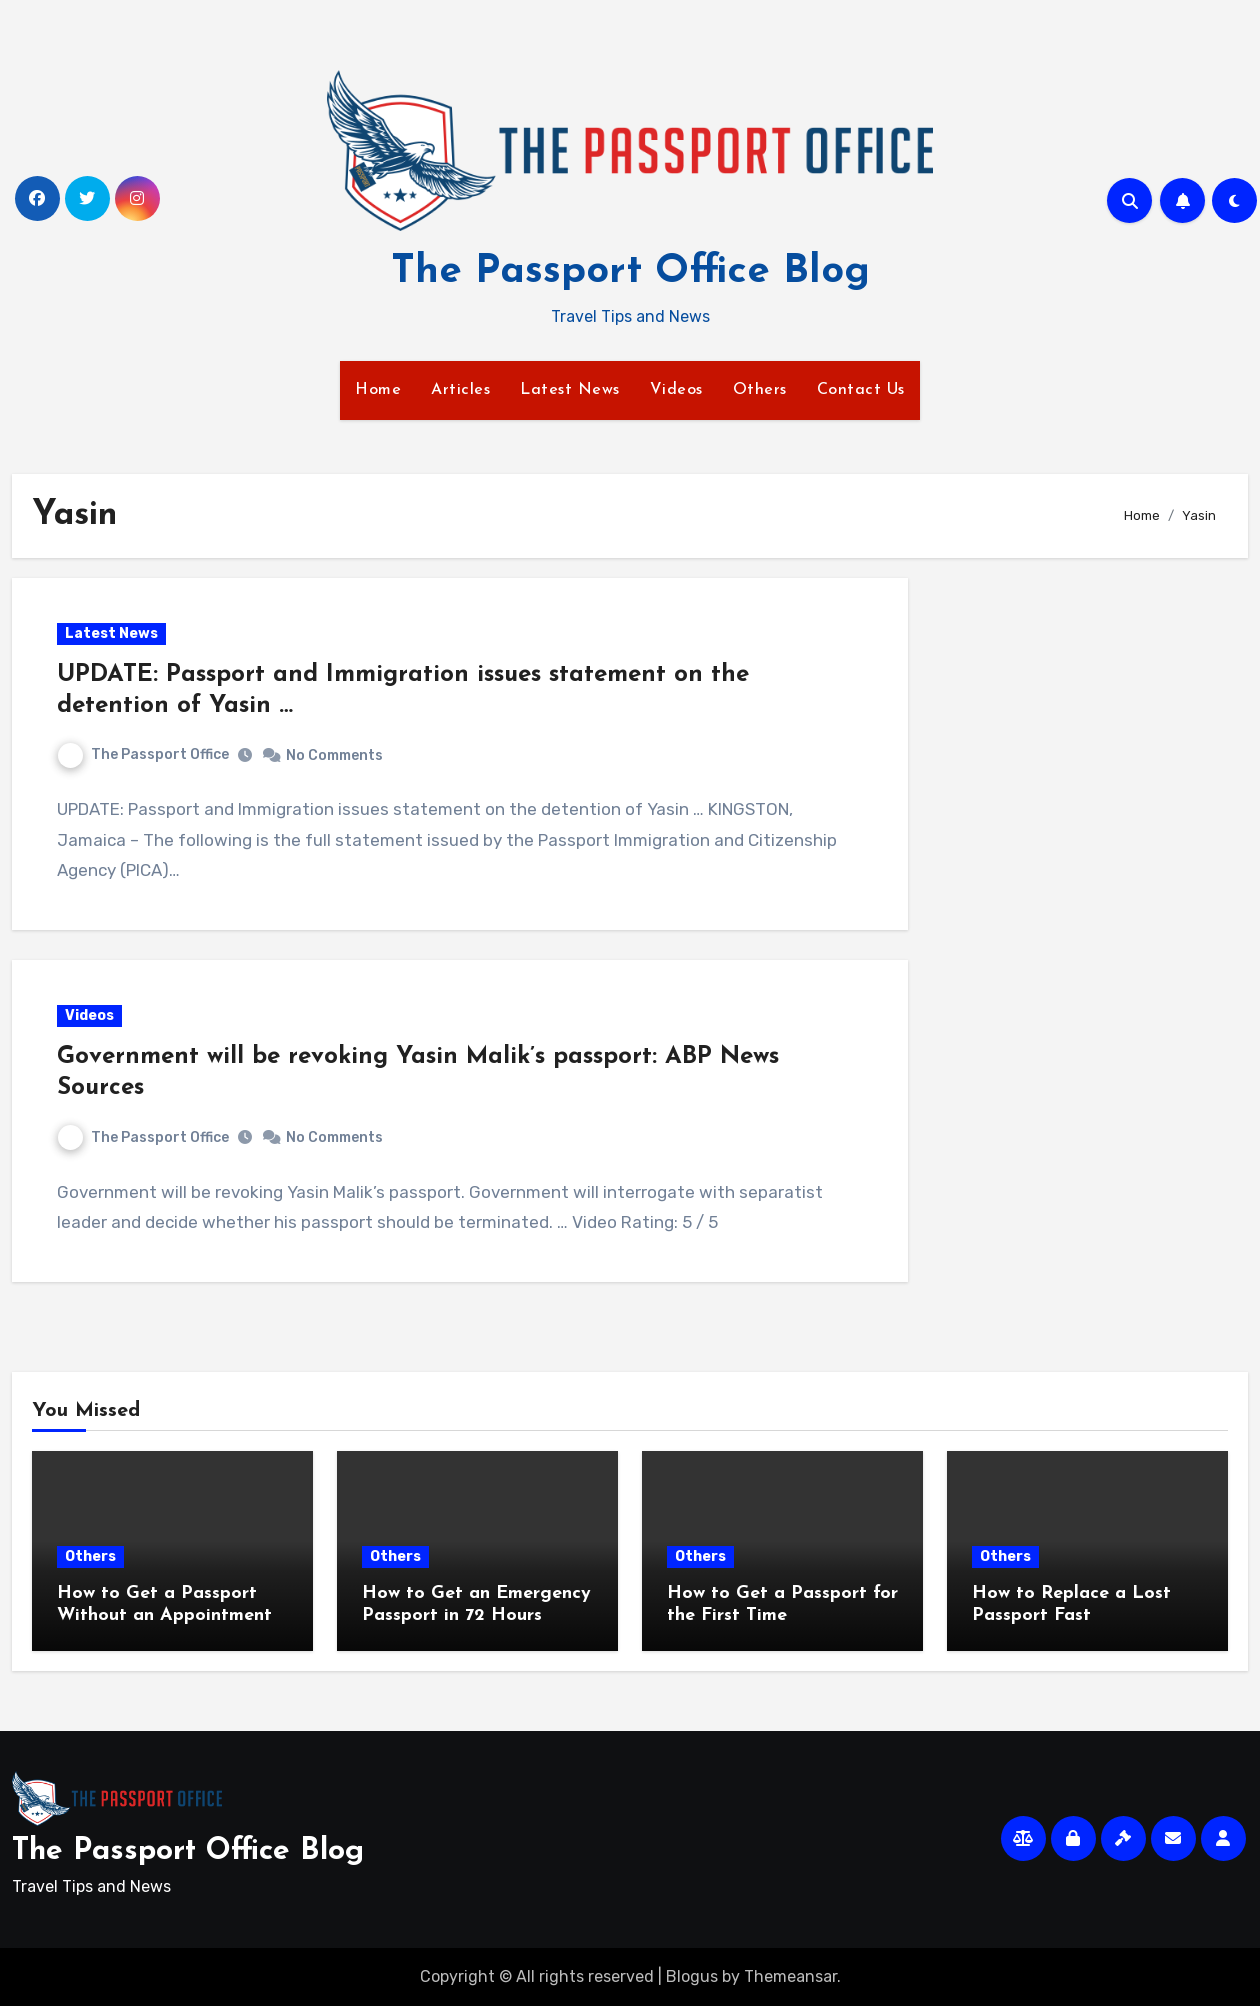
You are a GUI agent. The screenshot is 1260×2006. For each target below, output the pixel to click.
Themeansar (790, 1976)
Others (760, 390)
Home (378, 390)
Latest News (570, 390)
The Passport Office (143, 754)
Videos (676, 390)
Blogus (692, 1976)
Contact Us (861, 390)
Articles (460, 390)
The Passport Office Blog (630, 272)
